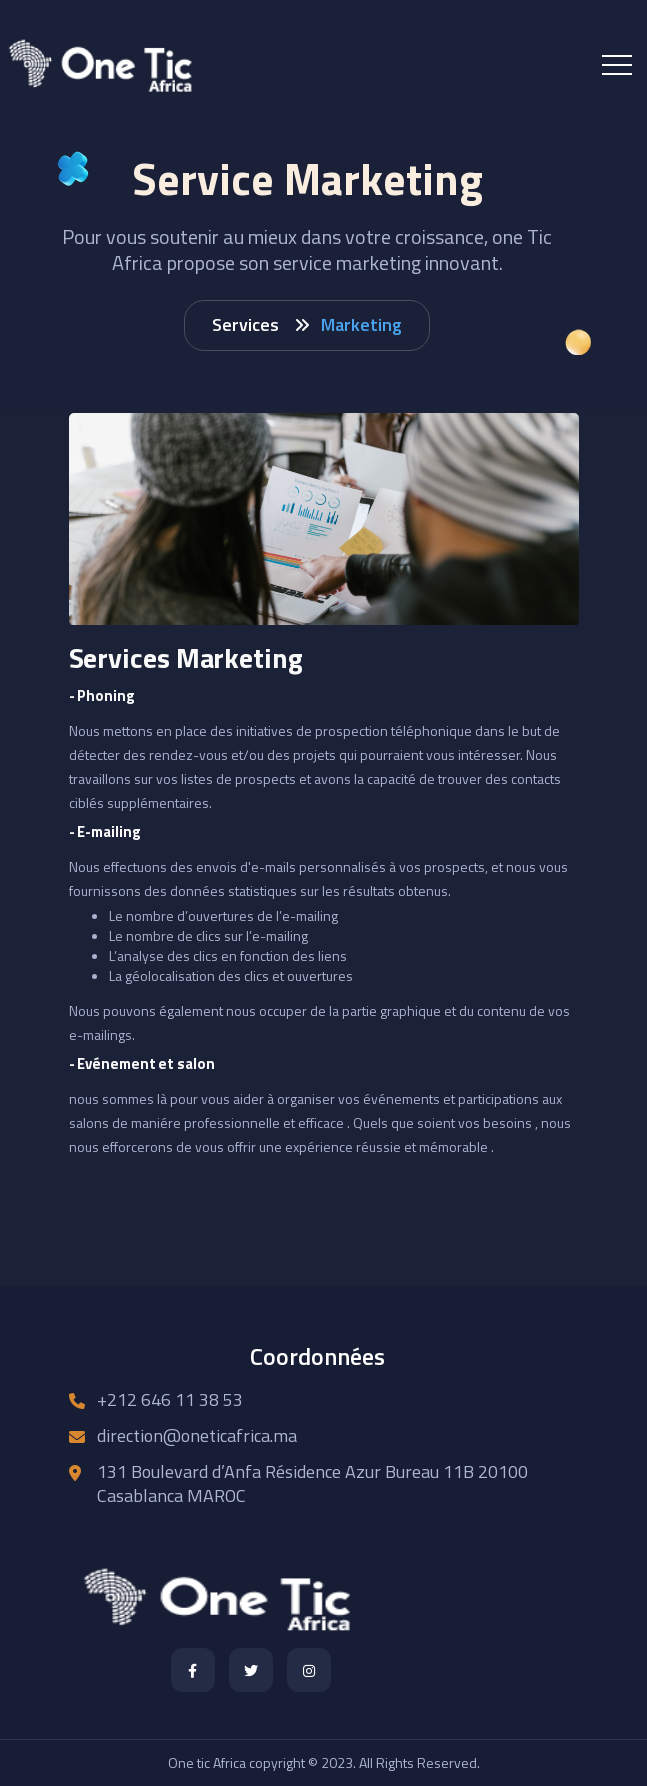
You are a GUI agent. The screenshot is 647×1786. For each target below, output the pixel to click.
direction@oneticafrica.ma (197, 1435)
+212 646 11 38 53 (170, 1399)
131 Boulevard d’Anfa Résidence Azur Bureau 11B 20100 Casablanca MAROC (312, 1483)
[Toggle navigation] (617, 65)
